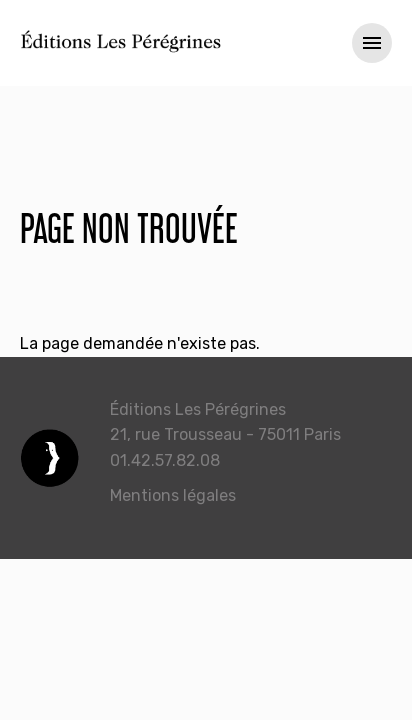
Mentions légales (173, 495)
